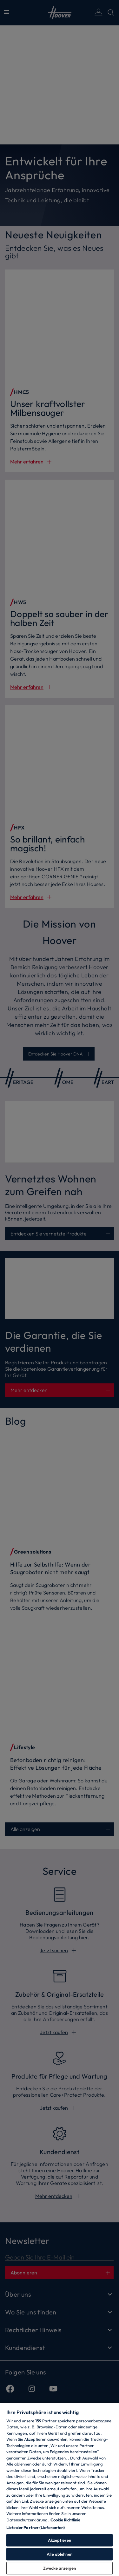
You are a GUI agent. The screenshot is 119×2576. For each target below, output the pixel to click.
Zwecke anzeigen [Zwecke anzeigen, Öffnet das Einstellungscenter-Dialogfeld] (59, 2568)
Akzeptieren (59, 2540)
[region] (59, 2489)
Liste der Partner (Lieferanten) (35, 2527)
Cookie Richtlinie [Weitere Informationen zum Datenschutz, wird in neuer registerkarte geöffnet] (65, 2519)
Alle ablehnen (59, 2554)
